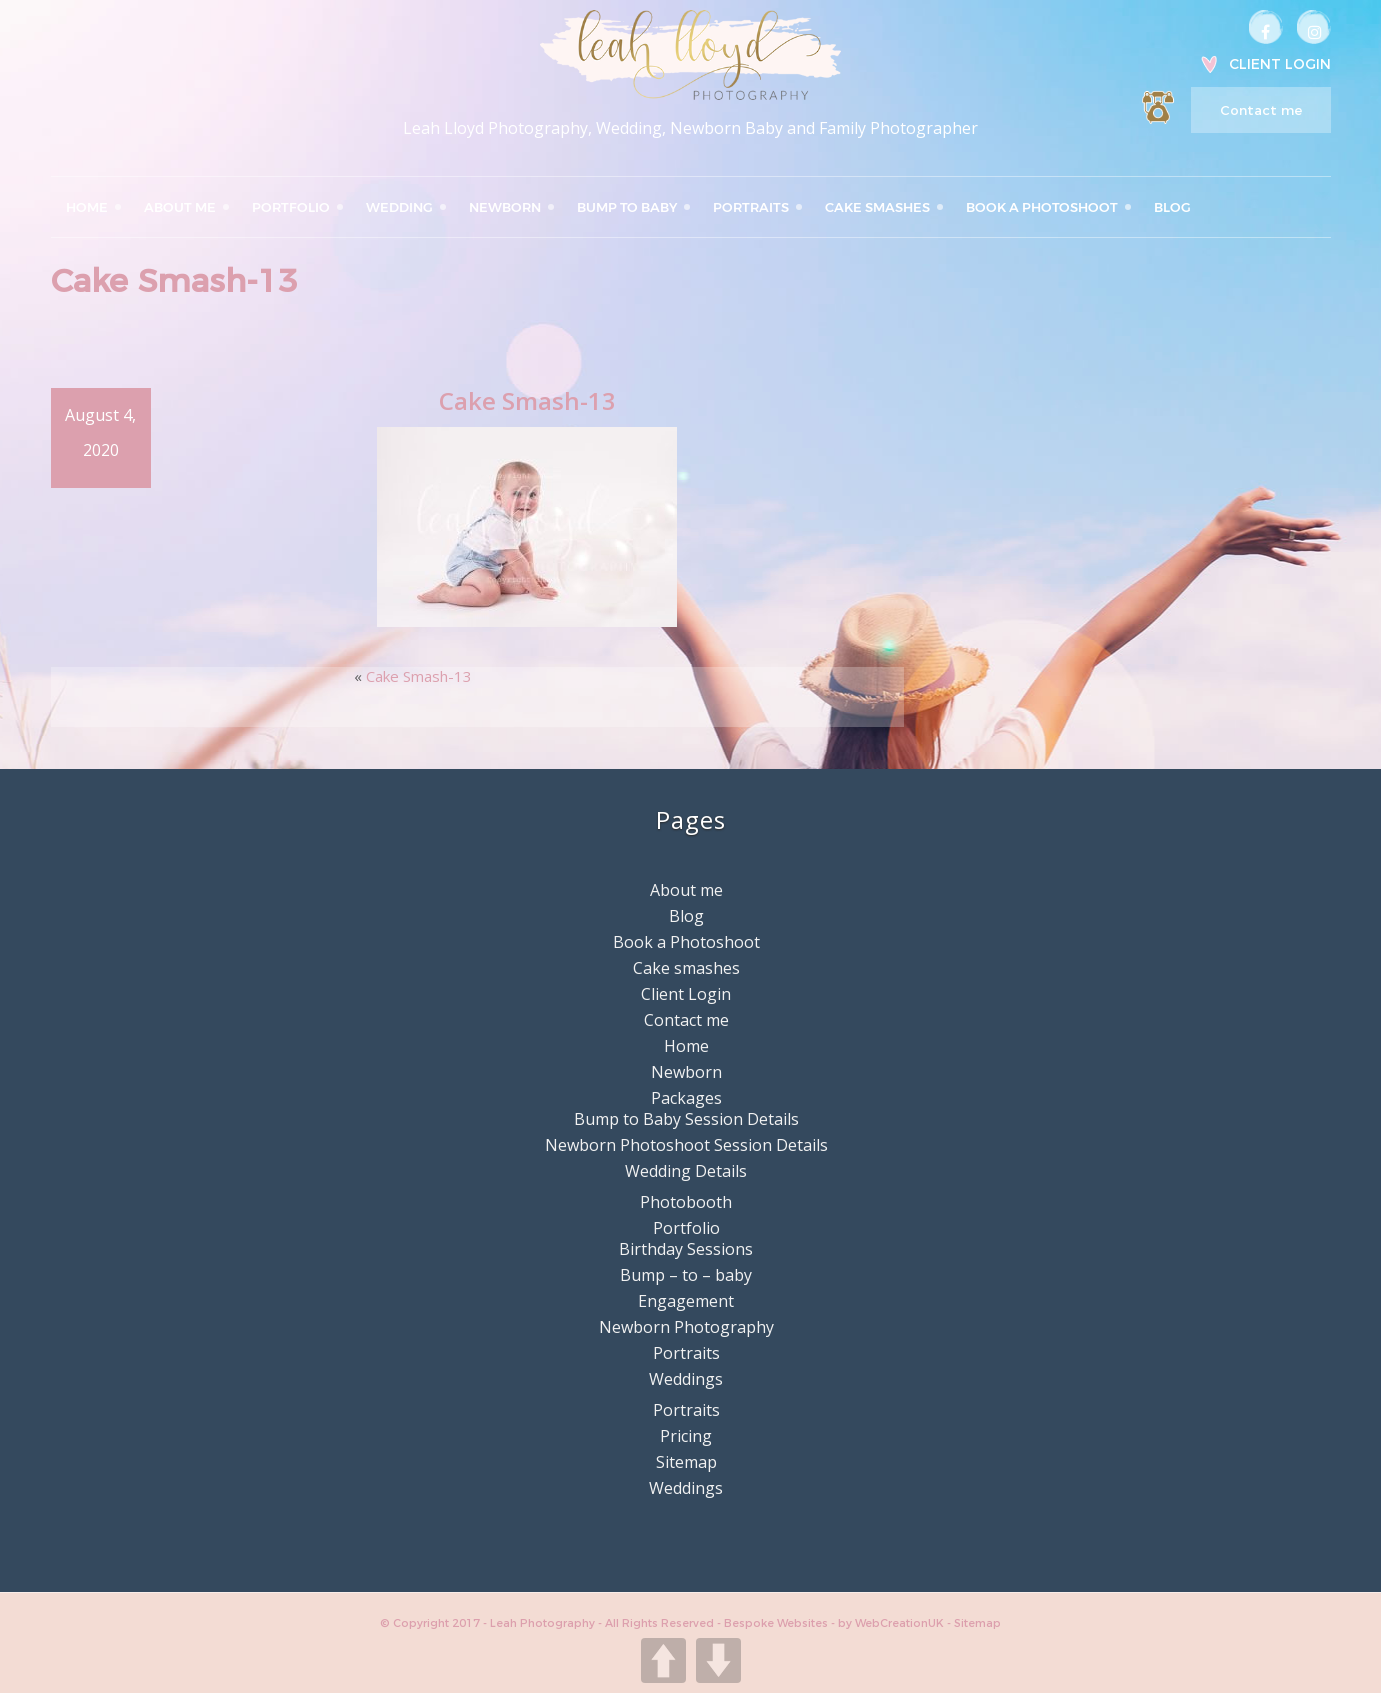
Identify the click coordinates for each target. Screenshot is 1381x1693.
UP (663, 1660)
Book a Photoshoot (1042, 207)
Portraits (751, 207)
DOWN (718, 1660)
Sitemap (686, 1462)
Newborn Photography (686, 1327)
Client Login (1280, 64)
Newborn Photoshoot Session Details (686, 1145)
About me (180, 207)
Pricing (686, 1436)
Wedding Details (686, 1171)
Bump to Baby (627, 207)
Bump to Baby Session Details (686, 1119)
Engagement (686, 1301)
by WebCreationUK (892, 1623)
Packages (686, 1098)
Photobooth (686, 1202)
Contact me (1261, 110)
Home (87, 207)
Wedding (399, 207)
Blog (1172, 207)
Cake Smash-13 (419, 676)
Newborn (505, 207)
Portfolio (291, 207)
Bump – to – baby (686, 1275)
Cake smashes (877, 207)
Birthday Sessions (686, 1249)
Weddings (686, 1379)
